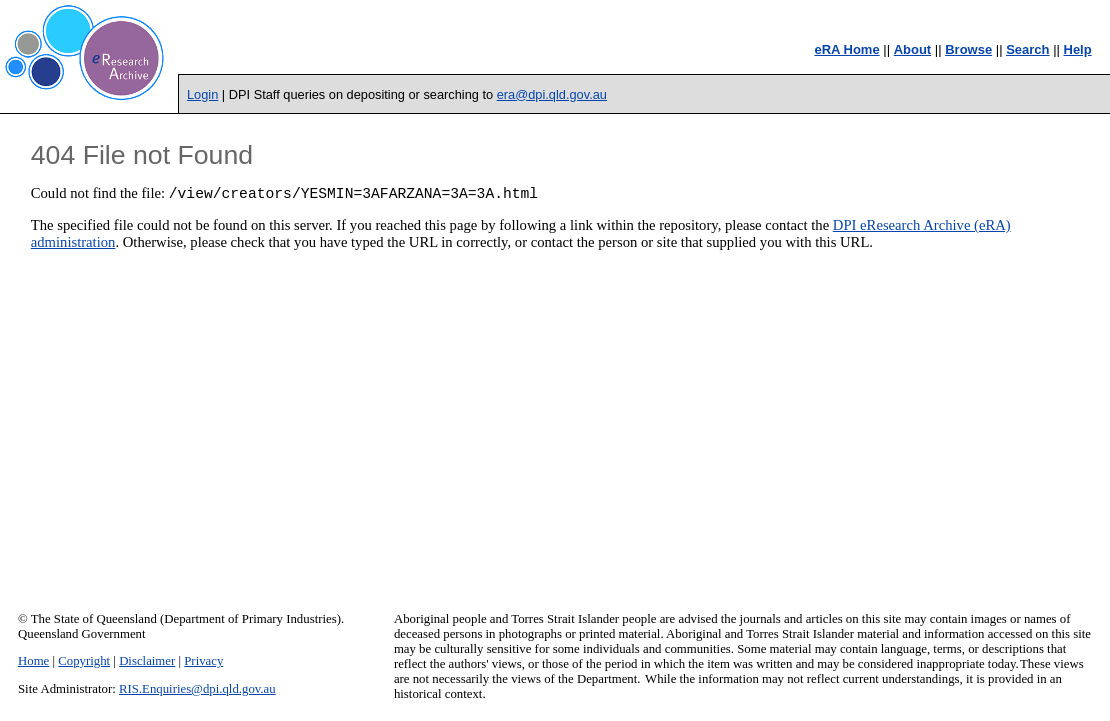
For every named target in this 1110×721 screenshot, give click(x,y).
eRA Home (846, 49)
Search (1027, 49)
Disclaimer (147, 661)
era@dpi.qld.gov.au (552, 94)
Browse (968, 49)
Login (202, 94)
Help (1078, 49)
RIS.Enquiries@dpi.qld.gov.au (197, 689)
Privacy (203, 661)
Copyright (84, 661)
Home (33, 661)
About (913, 49)
